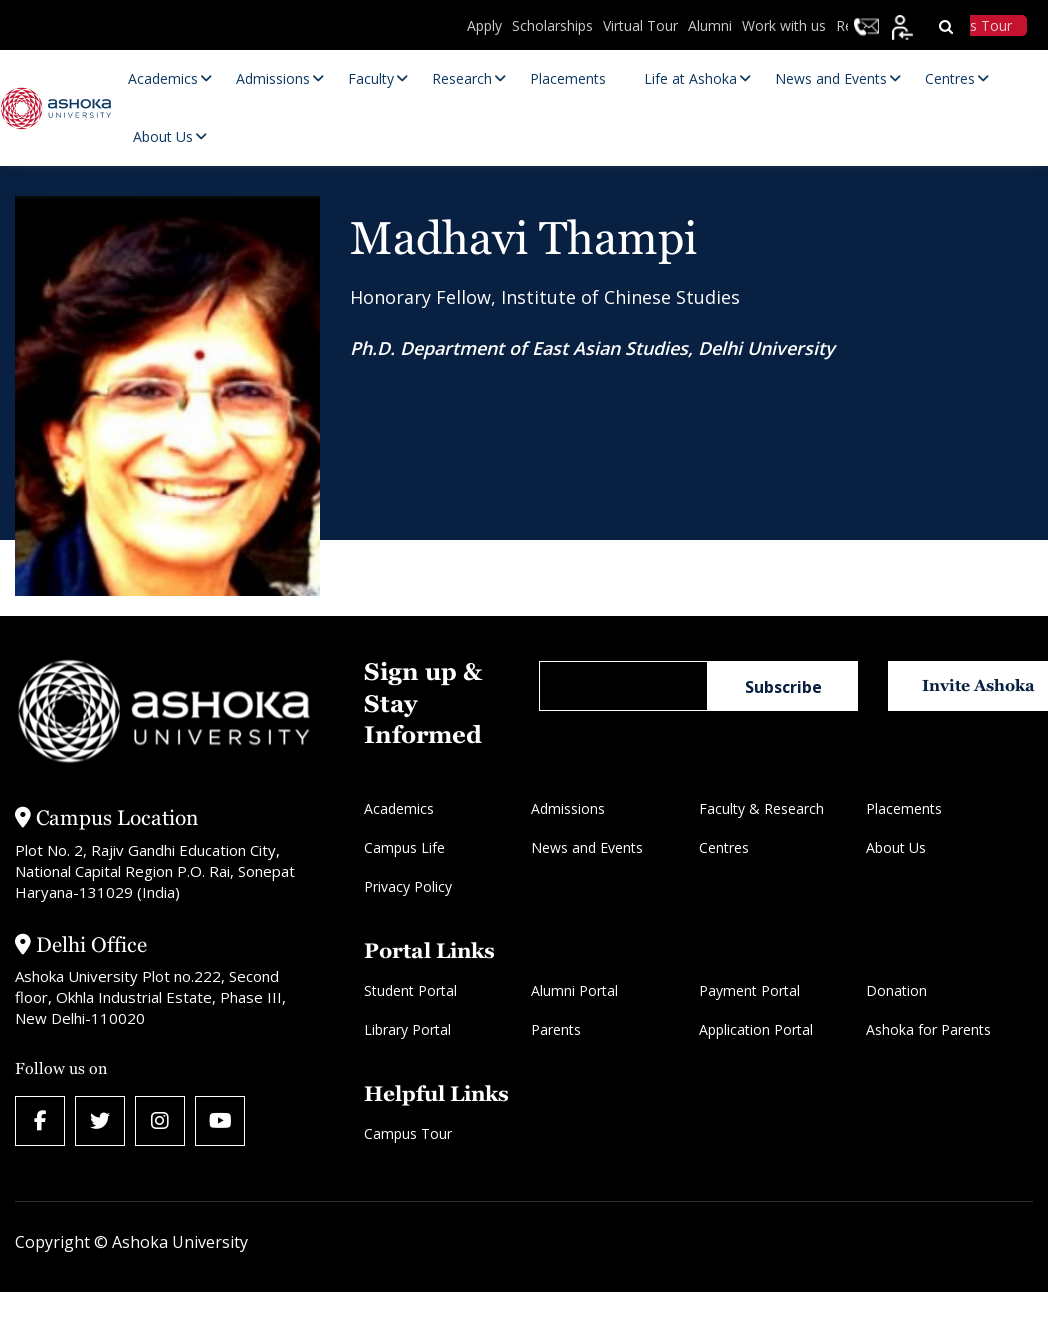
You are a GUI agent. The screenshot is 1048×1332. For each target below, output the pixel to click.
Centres (724, 847)
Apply (484, 25)
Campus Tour (408, 1133)
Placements (904, 808)
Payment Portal (749, 990)
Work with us (784, 25)
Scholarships (552, 25)
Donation (896, 990)
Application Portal (756, 1029)
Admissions (568, 808)
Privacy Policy (408, 886)
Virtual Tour (640, 25)
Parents (556, 1029)
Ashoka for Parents (928, 1029)
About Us (896, 847)
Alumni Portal (574, 990)
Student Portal (410, 990)
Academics (399, 808)
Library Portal (407, 1029)
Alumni (710, 25)
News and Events (587, 847)
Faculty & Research (761, 808)
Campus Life (404, 847)
